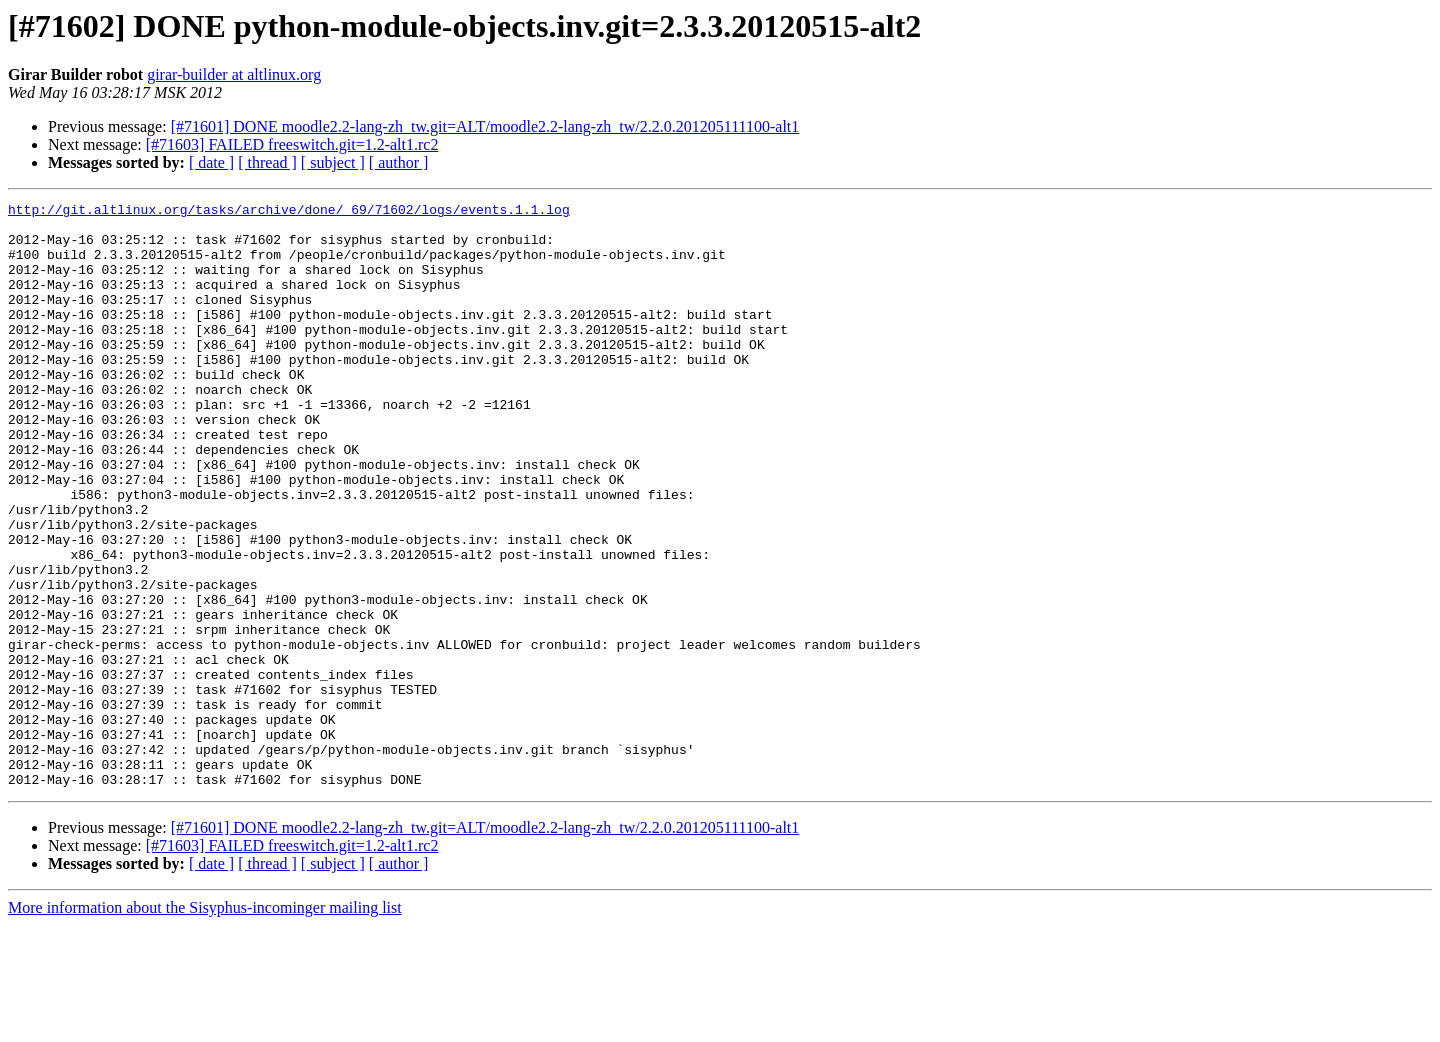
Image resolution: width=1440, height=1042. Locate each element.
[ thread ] (267, 162)
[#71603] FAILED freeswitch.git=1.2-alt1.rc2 (292, 144)
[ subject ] (333, 162)
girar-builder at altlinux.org (234, 74)
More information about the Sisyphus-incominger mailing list (205, 1024)
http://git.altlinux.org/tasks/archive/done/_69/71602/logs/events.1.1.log (289, 212)
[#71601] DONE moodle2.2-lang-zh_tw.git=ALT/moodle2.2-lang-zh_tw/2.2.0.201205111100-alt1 (485, 126)
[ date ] (211, 162)
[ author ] (399, 162)
